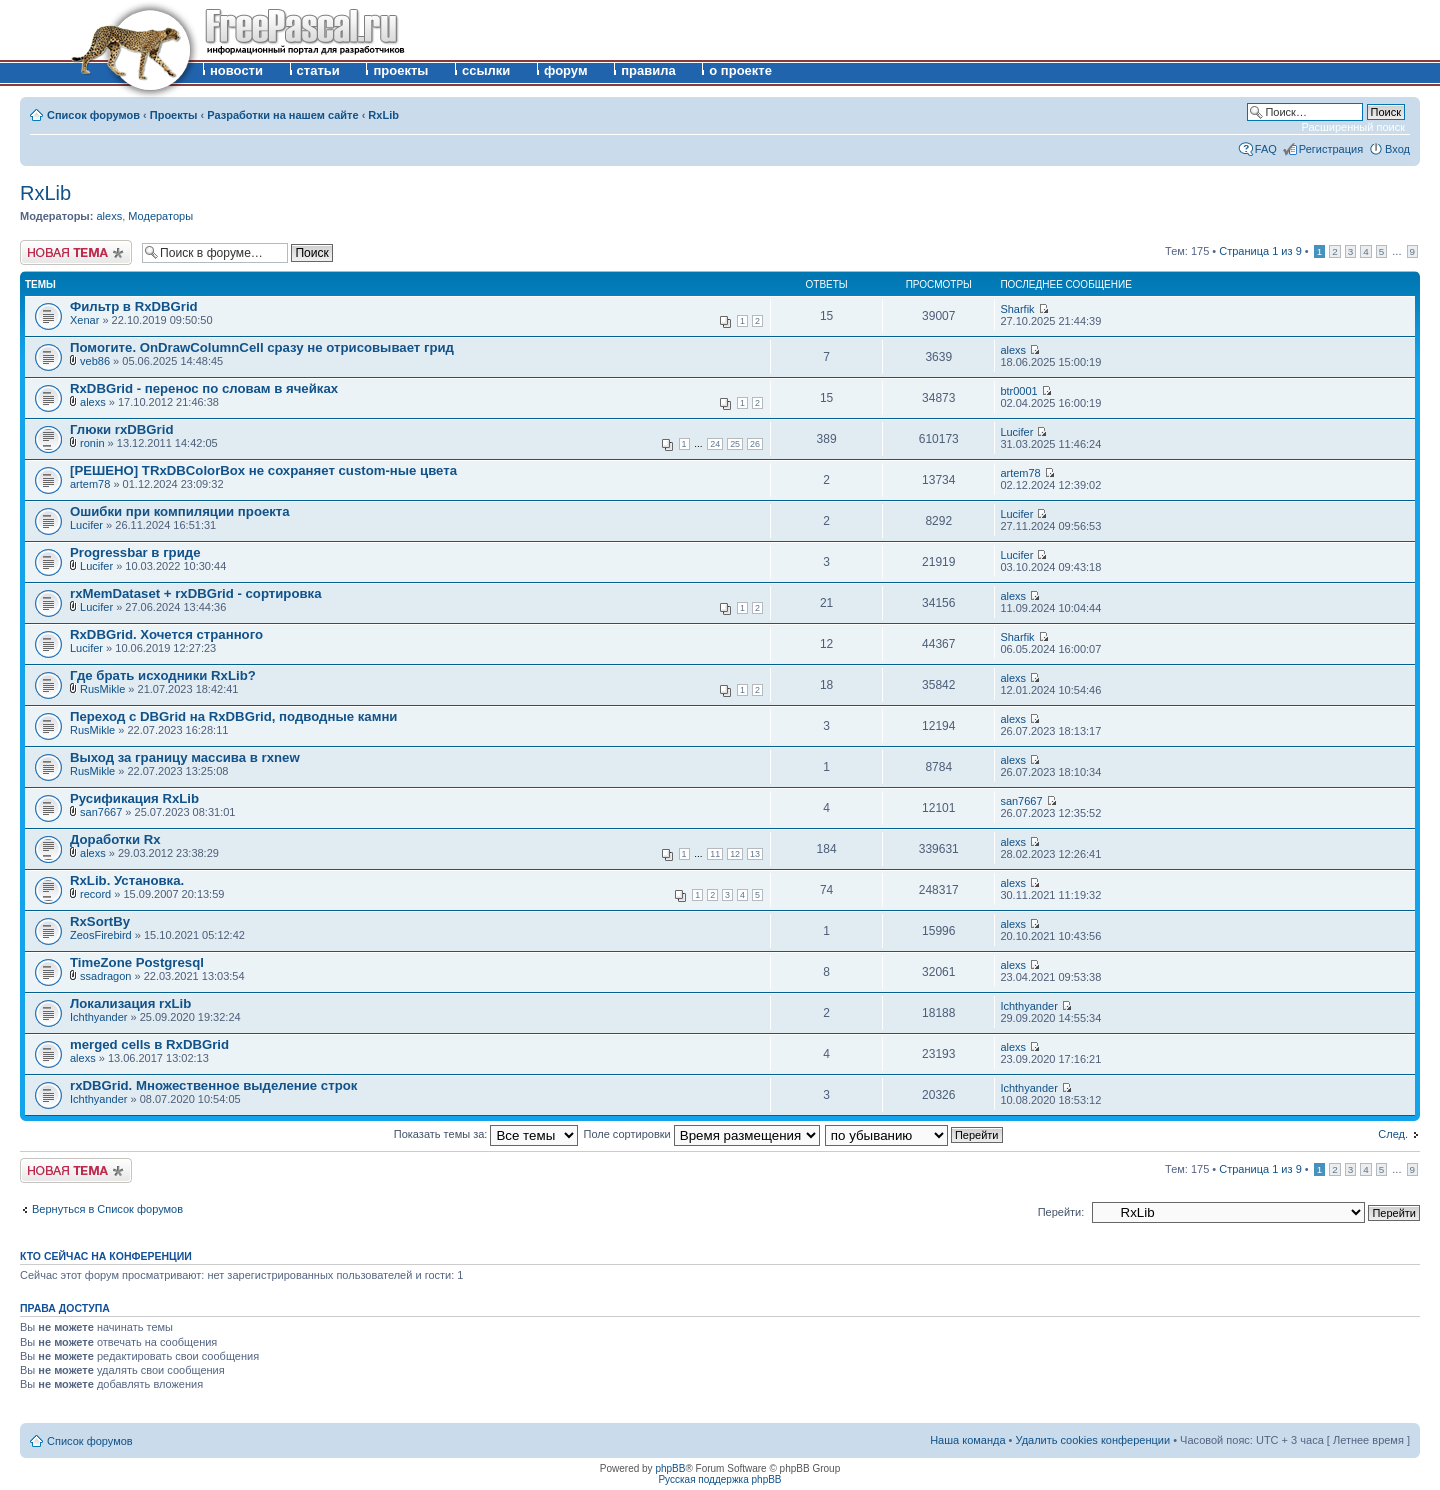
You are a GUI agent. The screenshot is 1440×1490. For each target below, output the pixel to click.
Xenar (84, 320)
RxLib (383, 115)
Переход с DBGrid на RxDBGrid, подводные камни (233, 716)
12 (735, 854)
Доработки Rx (115, 839)
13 (755, 854)
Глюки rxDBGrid (121, 429)
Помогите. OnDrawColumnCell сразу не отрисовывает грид (262, 347)
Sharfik (1017, 309)
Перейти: (1061, 1212)
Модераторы (160, 216)
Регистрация (1331, 149)
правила (648, 70)
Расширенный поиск (1353, 127)
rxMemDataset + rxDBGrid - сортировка (196, 593)
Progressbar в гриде (135, 552)
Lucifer (1016, 432)
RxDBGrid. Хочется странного (166, 634)
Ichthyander (98, 1017)
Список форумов (93, 115)
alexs (109, 216)
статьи (318, 70)
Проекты (174, 115)
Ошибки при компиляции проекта (180, 511)
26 (755, 444)
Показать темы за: (486, 1134)
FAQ (1266, 149)
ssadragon (105, 976)
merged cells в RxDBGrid (149, 1044)
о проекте (740, 70)
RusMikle (102, 689)
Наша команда (967, 1440)
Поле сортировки (702, 1134)
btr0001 (1018, 391)
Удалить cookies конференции (1093, 1440)
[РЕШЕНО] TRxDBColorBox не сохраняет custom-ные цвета (263, 470)
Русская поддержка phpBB (719, 1479)
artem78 (90, 484)
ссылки (486, 70)
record (95, 894)
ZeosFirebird (101, 935)
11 (715, 854)
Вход (1397, 149)
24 (715, 444)
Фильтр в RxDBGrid (134, 306)
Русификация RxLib (134, 798)
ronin (92, 443)
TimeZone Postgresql (137, 962)
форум (566, 70)
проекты (400, 70)
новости (236, 70)
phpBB (670, 1468)
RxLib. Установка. (127, 880)
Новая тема (76, 252)
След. (1393, 1134)
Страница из (1260, 251)
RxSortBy (100, 921)
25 (735, 444)
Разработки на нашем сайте (282, 115)
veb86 (95, 361)
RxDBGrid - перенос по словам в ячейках (204, 388)
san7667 (101, 812)
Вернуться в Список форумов (107, 1209)
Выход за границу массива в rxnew (185, 757)
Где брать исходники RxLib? (163, 675)
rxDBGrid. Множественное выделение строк (213, 1085)
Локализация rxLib (130, 1003)
